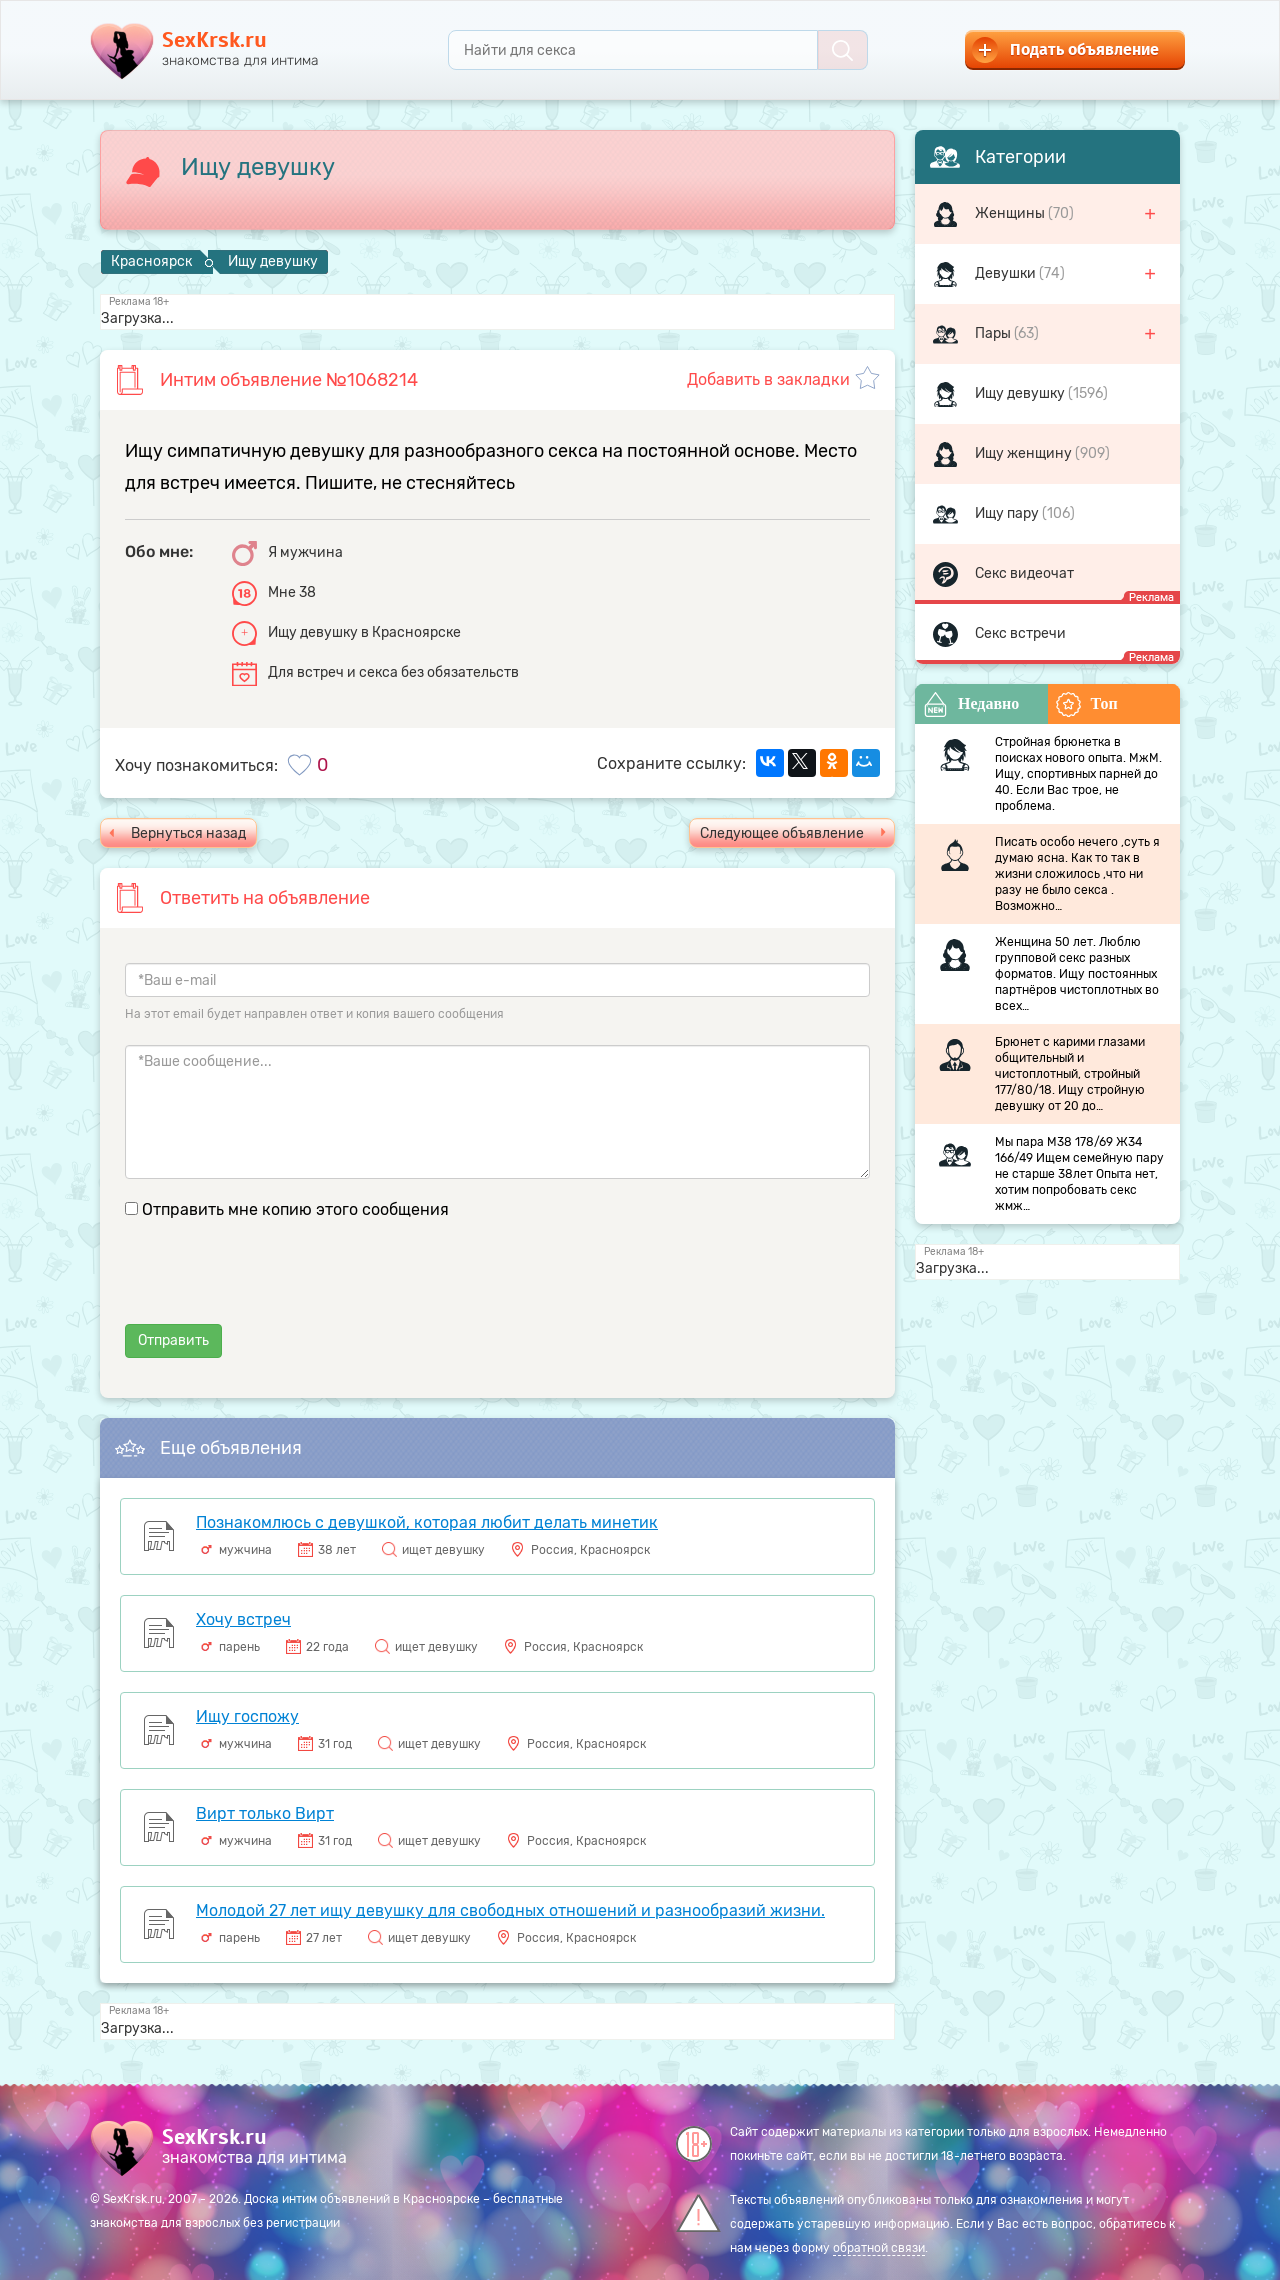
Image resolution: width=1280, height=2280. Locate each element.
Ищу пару (1008, 513)
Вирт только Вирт (265, 1813)
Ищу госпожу (247, 1716)
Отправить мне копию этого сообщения (295, 1209)
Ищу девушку (1021, 393)
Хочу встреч (243, 1619)
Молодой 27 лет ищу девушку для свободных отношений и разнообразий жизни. (510, 1910)
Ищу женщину (1025, 453)
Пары (994, 333)
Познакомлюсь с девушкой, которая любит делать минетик (427, 1522)
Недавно (971, 704)
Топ (1087, 704)
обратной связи (879, 2248)
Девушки (1007, 273)
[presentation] (277, 1285)
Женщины (1011, 213)
